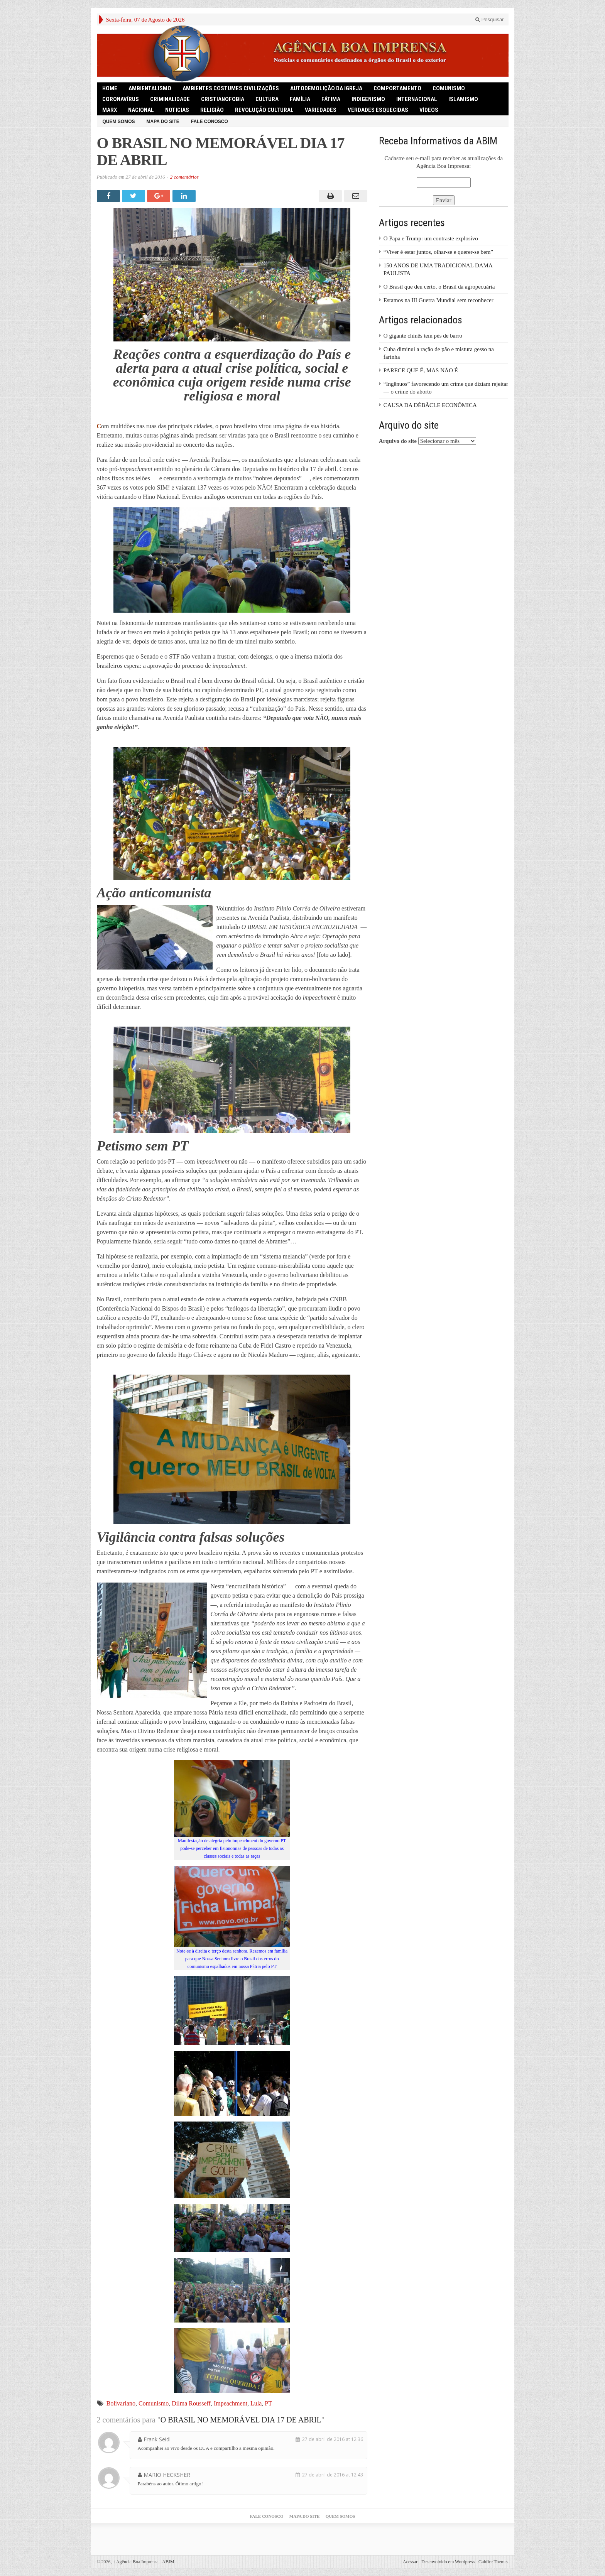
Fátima (330, 99)
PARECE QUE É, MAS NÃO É (421, 370)
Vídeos (428, 109)
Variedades (320, 109)
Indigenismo (368, 99)
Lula (256, 2403)
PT (268, 2403)
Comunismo (154, 2403)
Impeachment (230, 2403)
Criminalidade (170, 99)
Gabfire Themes (493, 2561)
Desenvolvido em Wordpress (448, 2561)
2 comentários (184, 177)
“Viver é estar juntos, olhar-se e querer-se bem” (438, 252)
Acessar (410, 2561)
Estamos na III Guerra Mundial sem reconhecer (438, 300)
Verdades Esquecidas (378, 109)
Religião (212, 109)
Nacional (141, 109)
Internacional (416, 99)
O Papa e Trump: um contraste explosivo (431, 238)
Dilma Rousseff (191, 2403)
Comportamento (397, 88)
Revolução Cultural (264, 109)
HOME (109, 88)
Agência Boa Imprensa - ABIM (143, 2561)
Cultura (267, 99)
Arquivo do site (398, 441)
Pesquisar (489, 19)
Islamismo (463, 99)
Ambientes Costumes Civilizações (231, 88)
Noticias (177, 109)
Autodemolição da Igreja (326, 88)
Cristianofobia (222, 99)
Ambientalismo (149, 88)
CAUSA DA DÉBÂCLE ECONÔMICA (430, 405)
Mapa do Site (163, 121)
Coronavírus (120, 99)
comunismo (449, 88)
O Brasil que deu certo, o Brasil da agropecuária (439, 287)
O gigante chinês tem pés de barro (423, 336)
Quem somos (119, 121)
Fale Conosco (209, 121)
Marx (109, 109)
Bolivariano (121, 2403)
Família (300, 99)
